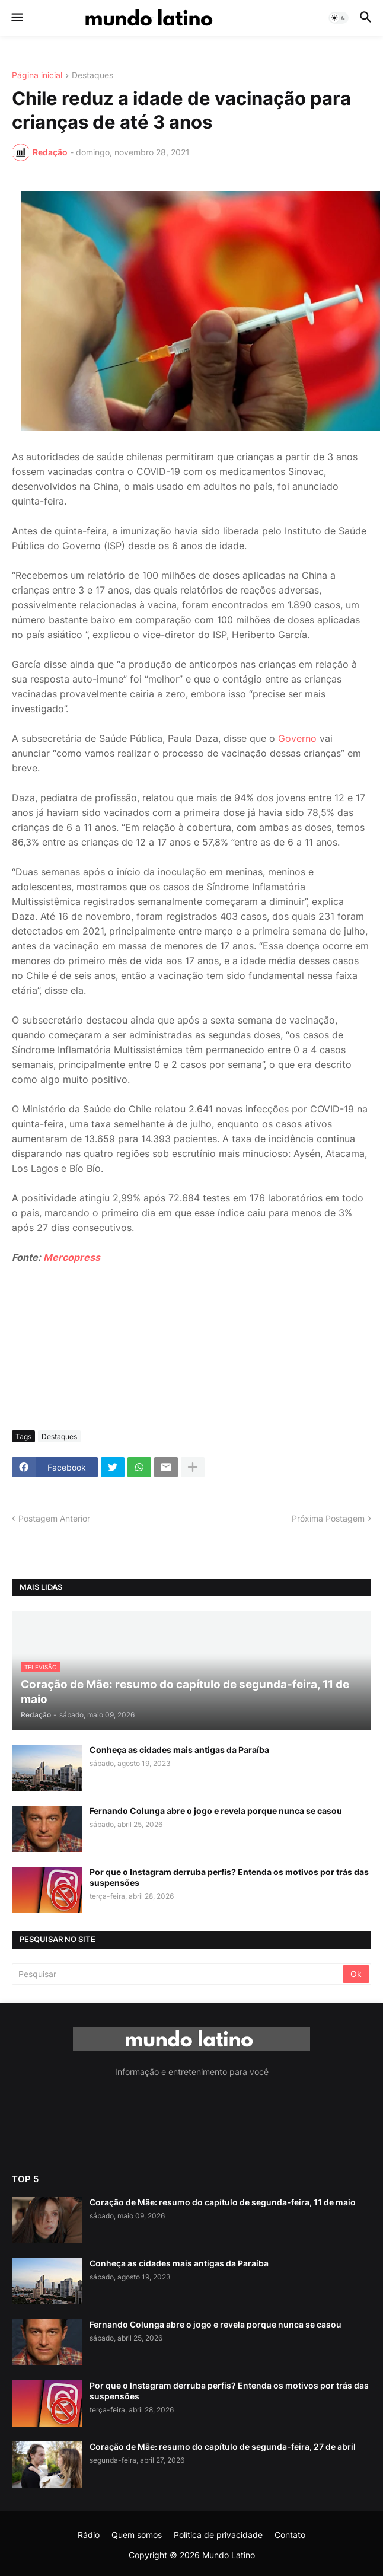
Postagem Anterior (54, 1518)
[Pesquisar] (178, 1974)
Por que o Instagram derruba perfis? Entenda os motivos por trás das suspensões (229, 1877)
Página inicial (37, 75)
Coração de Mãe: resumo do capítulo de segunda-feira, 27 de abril (223, 2446)
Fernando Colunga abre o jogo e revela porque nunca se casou (216, 1811)
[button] (16, 18)
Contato (290, 2535)
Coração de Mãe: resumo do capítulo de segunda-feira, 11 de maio (223, 2202)
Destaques (92, 75)
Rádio (89, 2535)
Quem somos (136, 2535)
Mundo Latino (228, 2555)
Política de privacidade (218, 2535)
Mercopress (71, 1257)
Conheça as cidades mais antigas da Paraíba (179, 1750)
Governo (297, 738)
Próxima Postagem (328, 1518)
